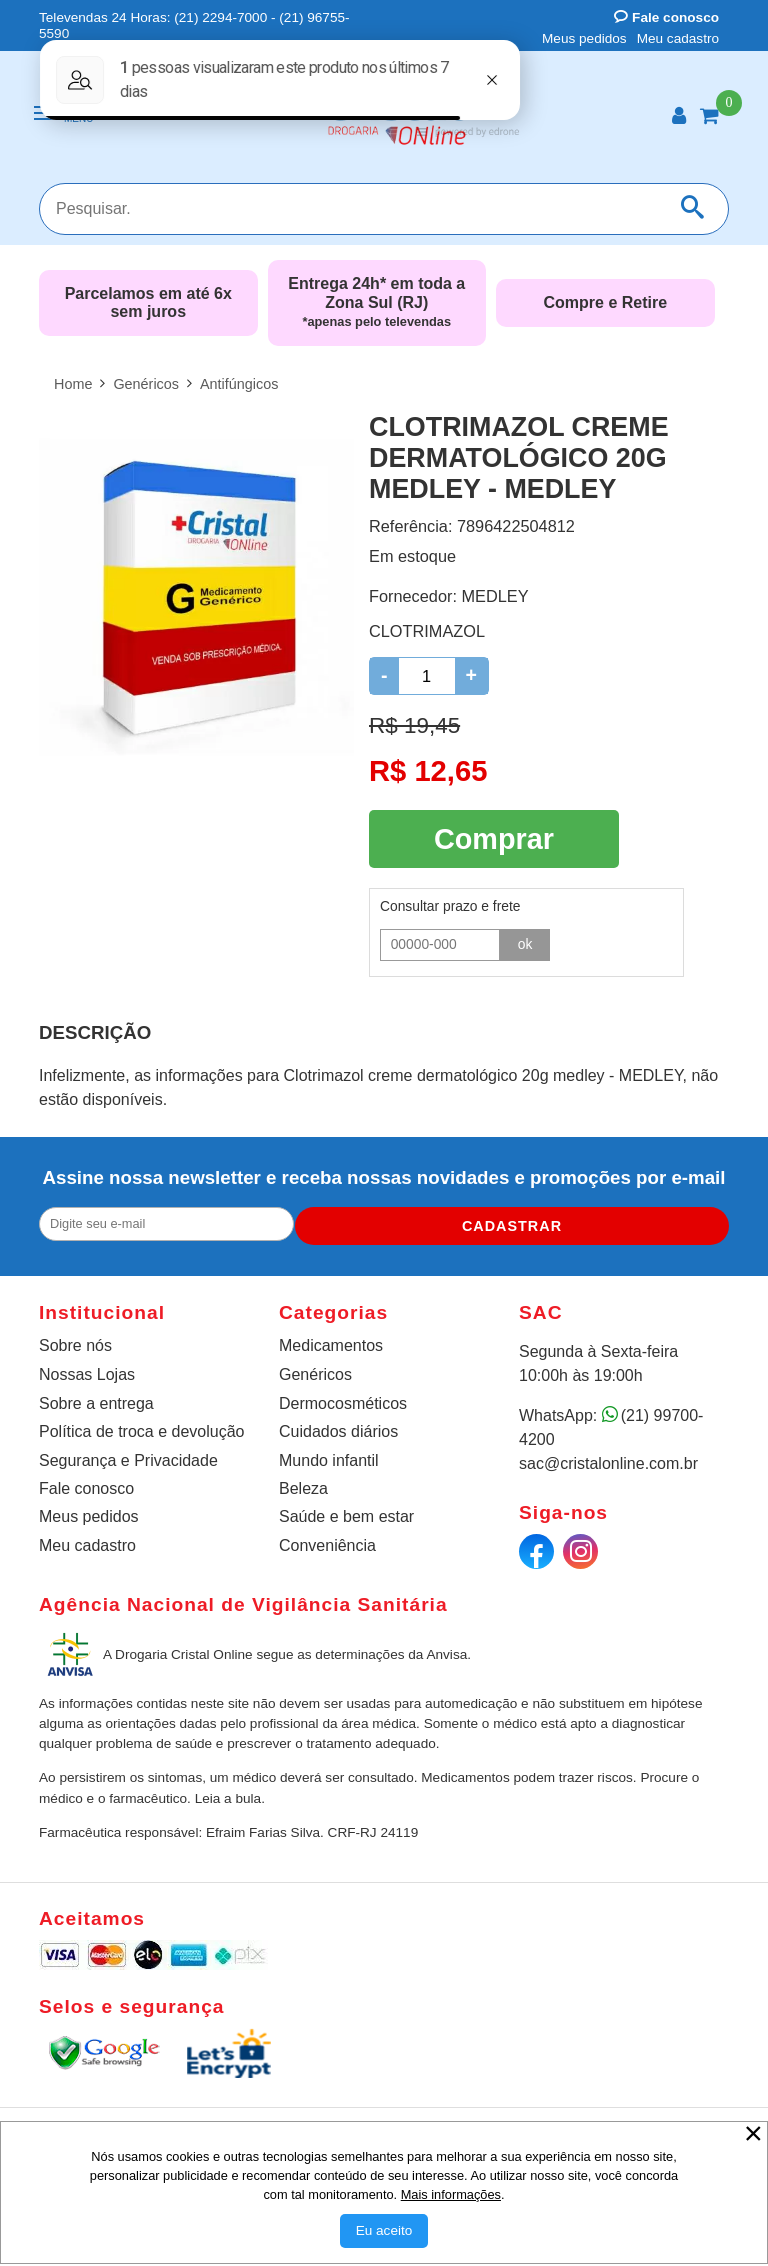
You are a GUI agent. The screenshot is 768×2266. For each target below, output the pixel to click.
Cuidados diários (338, 1428)
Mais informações (451, 2194)
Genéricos (315, 1371)
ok (525, 939)
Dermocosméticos (343, 1400)
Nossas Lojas (87, 1371)
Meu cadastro (678, 38)
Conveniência (327, 1542)
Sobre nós (75, 1342)
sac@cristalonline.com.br (608, 1460)
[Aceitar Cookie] (384, 2231)
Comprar (494, 836)
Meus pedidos (584, 38)
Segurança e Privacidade (128, 1457)
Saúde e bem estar (346, 1513)
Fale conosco (666, 17)
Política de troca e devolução (141, 1428)
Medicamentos (331, 1342)
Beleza (303, 1485)
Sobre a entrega (96, 1400)
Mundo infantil (329, 1457)
